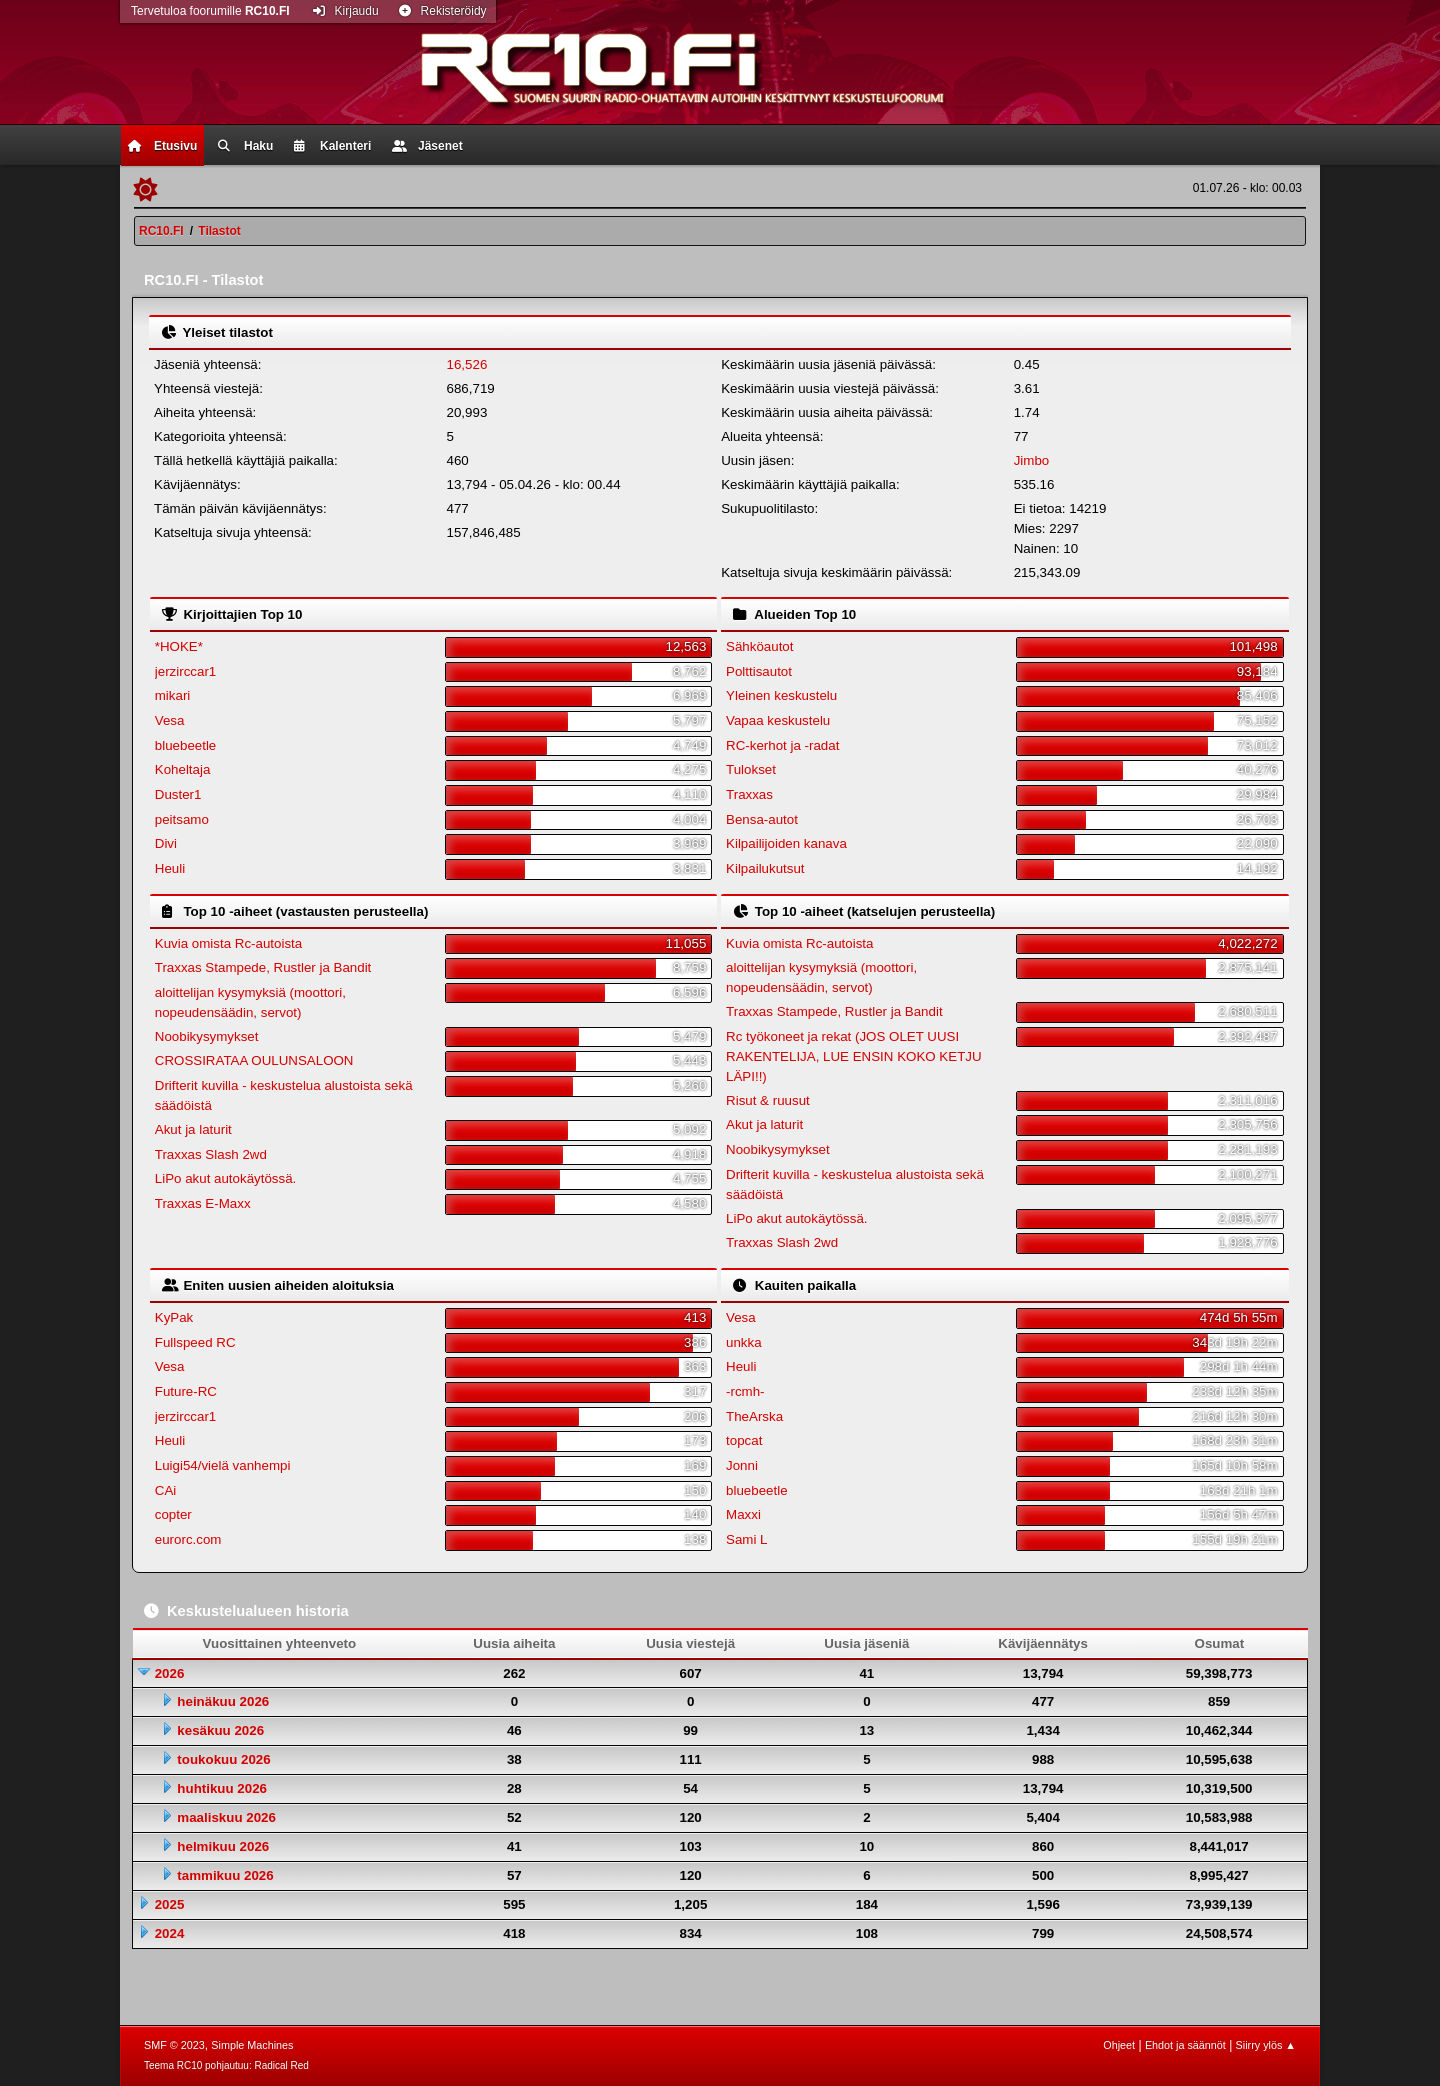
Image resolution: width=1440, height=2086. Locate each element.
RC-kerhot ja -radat (782, 745)
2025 (170, 1904)
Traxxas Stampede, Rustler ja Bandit (263, 967)
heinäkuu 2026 (223, 1701)
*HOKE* (179, 646)
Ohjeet (1119, 2045)
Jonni (742, 1465)
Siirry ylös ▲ (1266, 2045)
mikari (173, 695)
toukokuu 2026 (223, 1759)
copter (173, 1514)
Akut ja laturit (193, 1129)
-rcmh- (745, 1391)
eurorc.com (188, 1539)
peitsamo (182, 819)
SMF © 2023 (174, 2045)
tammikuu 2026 (225, 1875)
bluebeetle (186, 745)
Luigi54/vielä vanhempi (223, 1465)
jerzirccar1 (185, 671)
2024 (170, 1933)
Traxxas (749, 794)
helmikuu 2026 (223, 1846)
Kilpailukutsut (765, 868)
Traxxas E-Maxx (203, 1203)
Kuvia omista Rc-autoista (228, 943)
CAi (165, 1490)
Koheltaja (183, 769)
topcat (744, 1440)
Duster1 (178, 794)
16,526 (467, 364)
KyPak (174, 1317)
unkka (744, 1342)
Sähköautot (759, 646)
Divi (166, 843)
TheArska (754, 1416)
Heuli (170, 868)
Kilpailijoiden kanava (786, 843)
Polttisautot (759, 671)
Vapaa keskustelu (778, 720)
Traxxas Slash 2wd (211, 1154)
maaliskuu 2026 (226, 1817)
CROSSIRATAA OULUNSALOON (254, 1060)
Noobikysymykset (207, 1036)
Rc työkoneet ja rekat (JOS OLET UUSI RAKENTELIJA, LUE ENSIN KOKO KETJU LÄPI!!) (854, 1056)
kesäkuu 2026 (220, 1730)
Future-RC (186, 1391)
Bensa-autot (762, 819)
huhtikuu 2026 (222, 1788)
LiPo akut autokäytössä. (226, 1178)
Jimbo (1032, 460)
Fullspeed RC (195, 1342)
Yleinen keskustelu (781, 695)
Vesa (170, 720)
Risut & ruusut (768, 1100)
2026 (170, 1673)
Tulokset (751, 769)
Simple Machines (252, 2045)
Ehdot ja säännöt (1185, 2045)
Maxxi (743, 1514)
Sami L (746, 1539)
